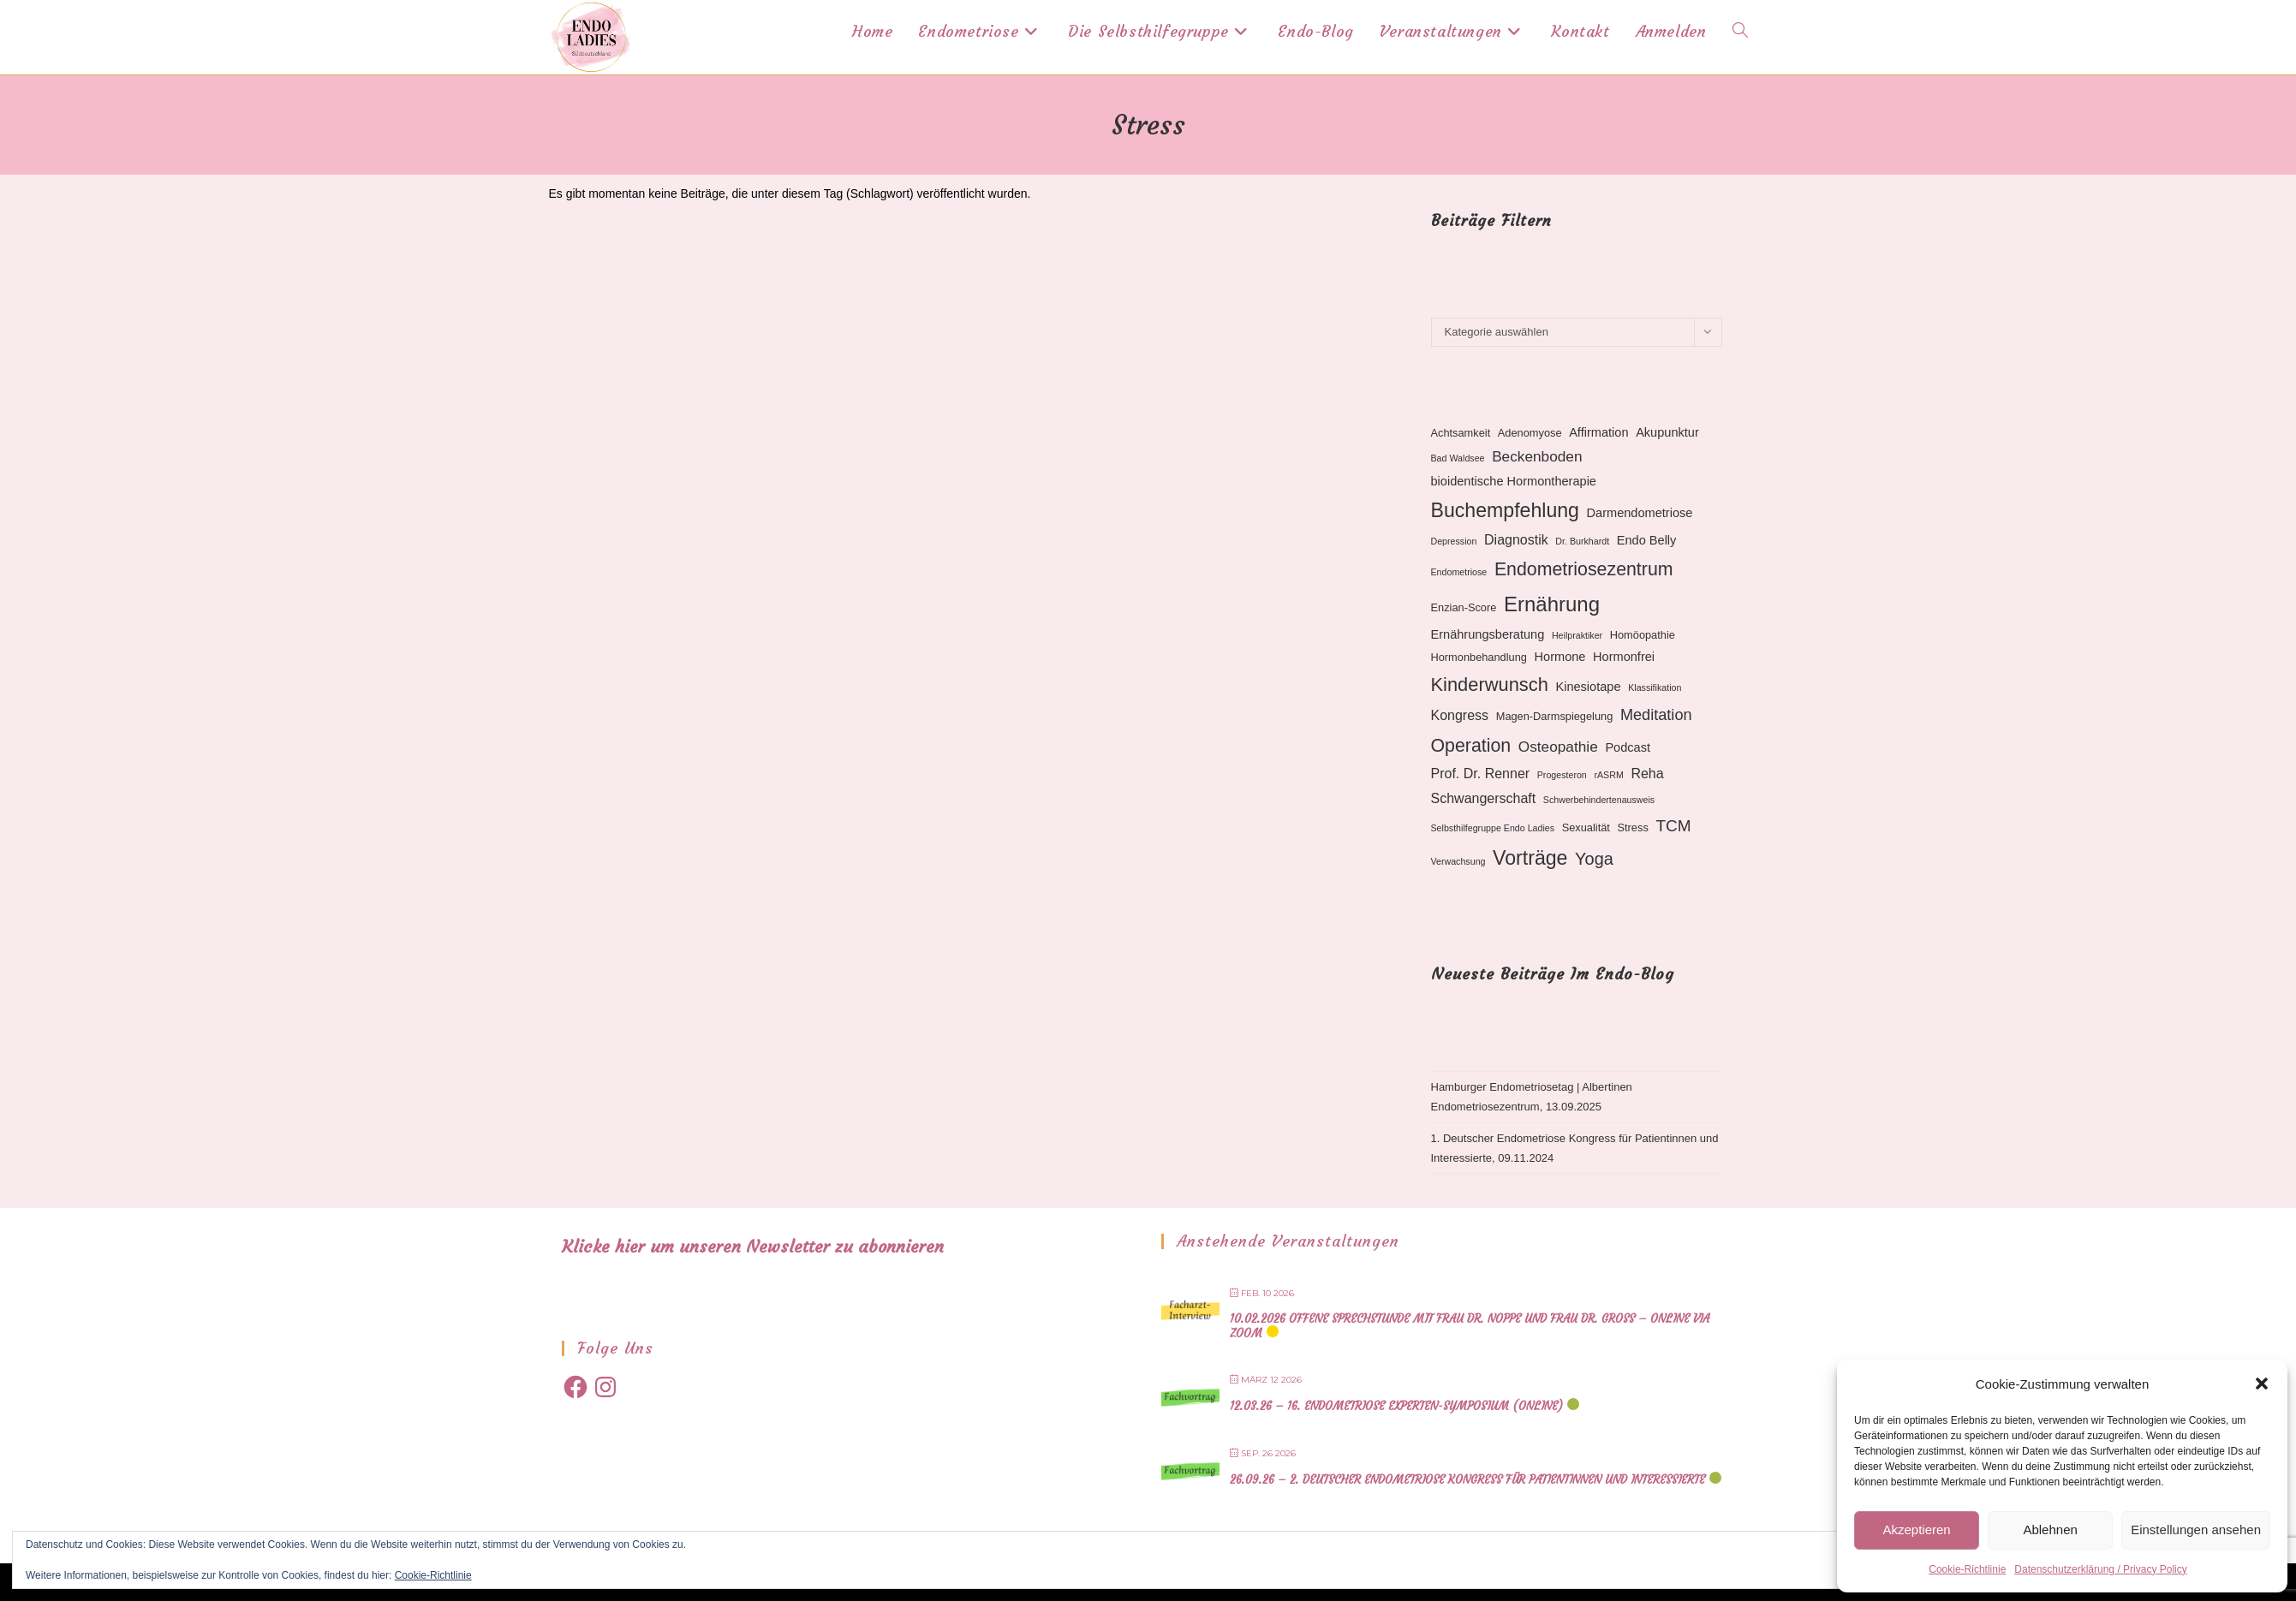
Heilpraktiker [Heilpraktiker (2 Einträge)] (1577, 635)
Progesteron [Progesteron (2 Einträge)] (1562, 775)
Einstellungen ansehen (2196, 1529)
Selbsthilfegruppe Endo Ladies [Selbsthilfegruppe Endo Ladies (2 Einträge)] (1493, 828)
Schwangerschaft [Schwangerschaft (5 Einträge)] (1483, 798)
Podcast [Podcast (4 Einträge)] (1627, 747)
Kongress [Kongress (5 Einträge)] (1460, 715)
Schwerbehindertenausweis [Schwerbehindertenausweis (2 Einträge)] (1599, 800)
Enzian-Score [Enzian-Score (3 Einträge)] (1464, 607)
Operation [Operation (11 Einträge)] (1471, 745)
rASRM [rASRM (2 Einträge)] (1608, 775)
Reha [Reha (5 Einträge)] (1647, 773)
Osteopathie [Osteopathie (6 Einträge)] (1558, 746)
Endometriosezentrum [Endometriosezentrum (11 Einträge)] (1583, 569)
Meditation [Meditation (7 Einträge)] (1656, 714)
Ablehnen (2050, 1529)
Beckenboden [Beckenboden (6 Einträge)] (1537, 456)
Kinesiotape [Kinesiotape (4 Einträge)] (1587, 686)
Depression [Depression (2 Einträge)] (1454, 541)
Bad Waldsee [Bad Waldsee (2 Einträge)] (1458, 458)
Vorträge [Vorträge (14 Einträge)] (1530, 858)
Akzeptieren (1916, 1529)
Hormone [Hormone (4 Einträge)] (1560, 657)
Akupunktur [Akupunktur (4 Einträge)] (1667, 432)
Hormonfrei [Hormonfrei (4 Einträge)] (1624, 657)
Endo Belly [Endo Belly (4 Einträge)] (1647, 540)
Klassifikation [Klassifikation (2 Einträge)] (1654, 687)
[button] (2261, 1383)
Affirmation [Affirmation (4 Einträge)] (1598, 432)
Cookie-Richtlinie (1967, 1569)
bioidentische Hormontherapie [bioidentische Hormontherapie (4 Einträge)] (1513, 481)
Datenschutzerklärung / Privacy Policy (2100, 1569)
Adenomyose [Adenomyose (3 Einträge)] (1530, 432)
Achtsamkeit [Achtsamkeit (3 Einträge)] (1461, 432)
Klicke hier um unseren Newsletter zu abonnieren (753, 1246)
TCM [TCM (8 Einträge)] (1673, 826)
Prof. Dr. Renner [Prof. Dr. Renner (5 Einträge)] (1480, 773)
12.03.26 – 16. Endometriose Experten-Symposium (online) (1396, 1406)
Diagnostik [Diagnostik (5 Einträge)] (1516, 540)
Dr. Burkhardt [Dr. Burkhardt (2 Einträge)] (1582, 541)
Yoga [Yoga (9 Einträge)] (1594, 858)
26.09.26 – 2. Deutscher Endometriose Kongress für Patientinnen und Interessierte (1467, 1480)
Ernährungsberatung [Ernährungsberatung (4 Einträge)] (1488, 634)
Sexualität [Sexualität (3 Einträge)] (1586, 827)
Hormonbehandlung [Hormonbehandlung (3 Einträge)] (1479, 657)
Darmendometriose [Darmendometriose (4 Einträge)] (1640, 513)
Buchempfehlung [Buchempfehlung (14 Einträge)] (1505, 510)
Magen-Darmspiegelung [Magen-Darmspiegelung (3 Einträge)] (1554, 716)
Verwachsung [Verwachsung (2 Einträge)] (1458, 861)
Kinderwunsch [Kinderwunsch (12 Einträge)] (1489, 684)
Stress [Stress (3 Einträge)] (1633, 827)
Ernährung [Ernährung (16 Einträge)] (1552, 604)
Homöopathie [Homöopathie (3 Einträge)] (1642, 634)
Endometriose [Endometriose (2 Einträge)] (1459, 572)
